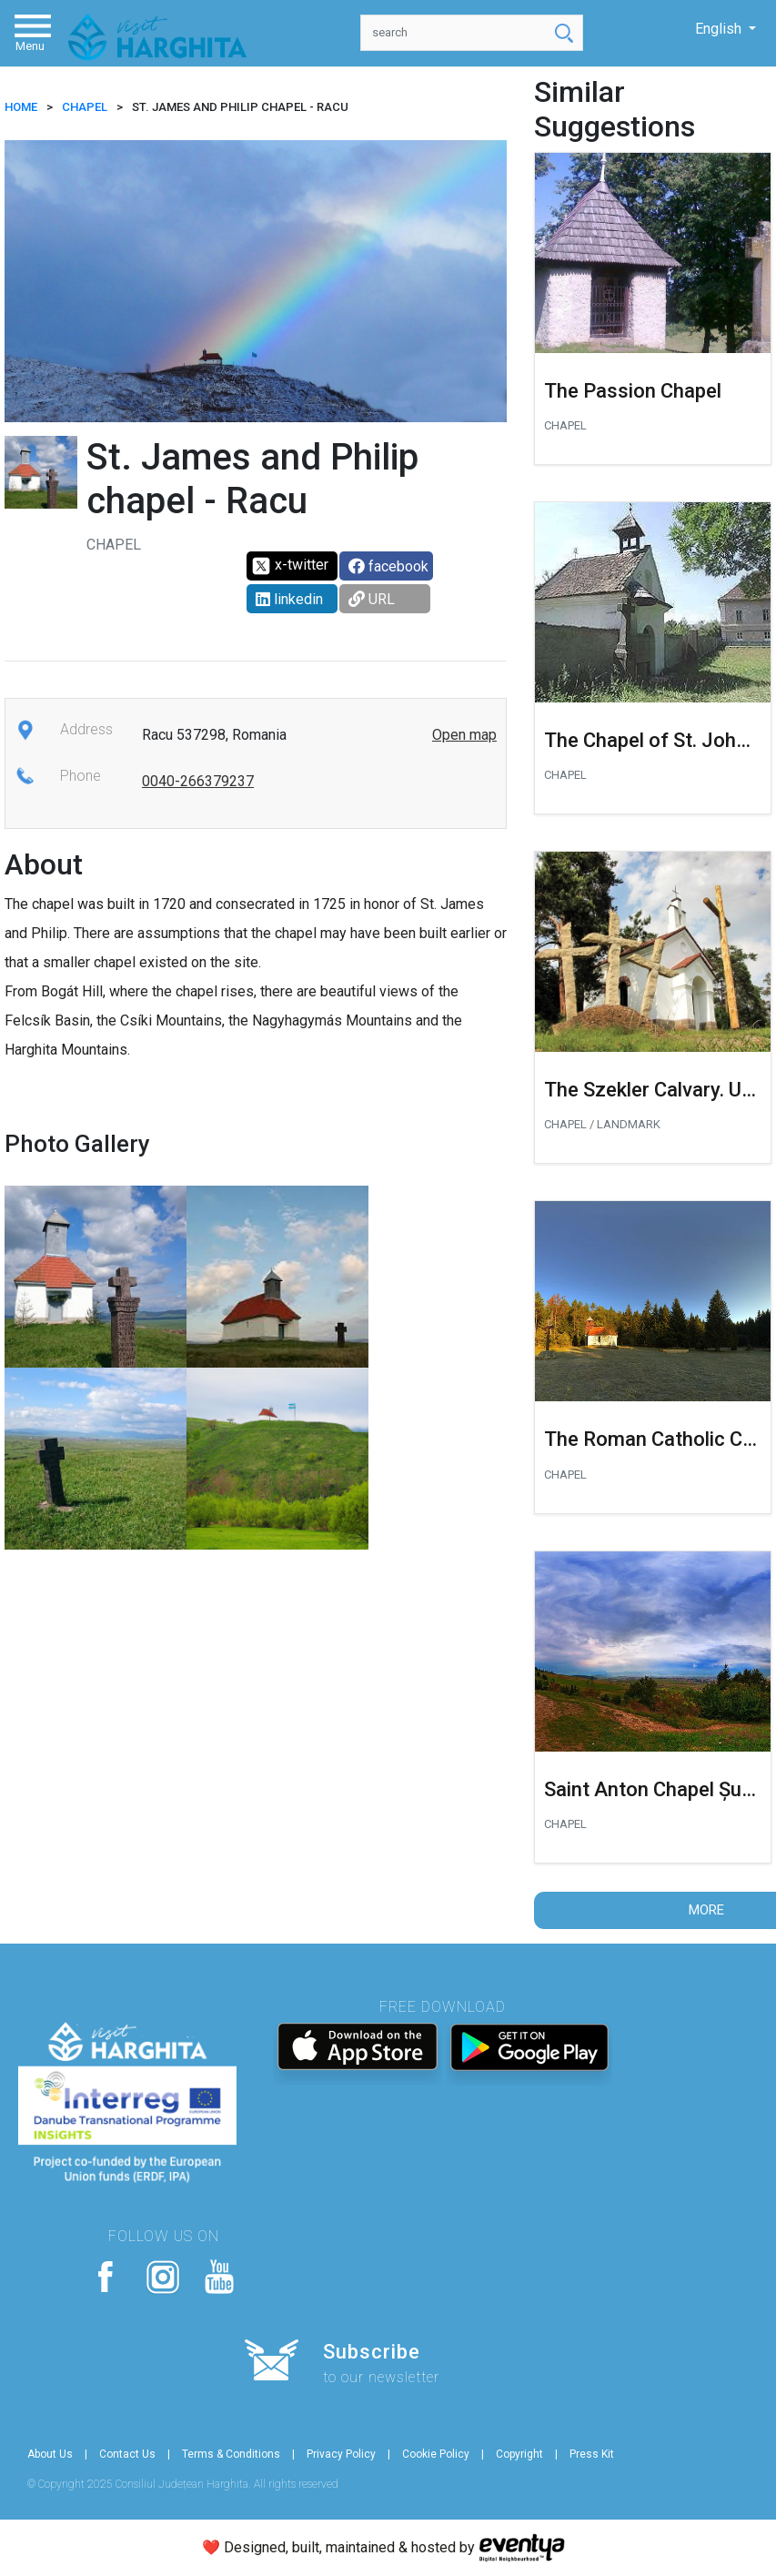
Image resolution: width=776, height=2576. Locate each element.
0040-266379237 (198, 781)
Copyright (519, 2454)
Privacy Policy (341, 2454)
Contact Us (127, 2454)
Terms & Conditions (231, 2454)
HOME (21, 107)
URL (371, 599)
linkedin (289, 599)
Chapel (84, 107)
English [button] (720, 28)
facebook (388, 566)
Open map (464, 734)
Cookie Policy (435, 2454)
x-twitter (289, 566)
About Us (50, 2454)
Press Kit (591, 2454)
